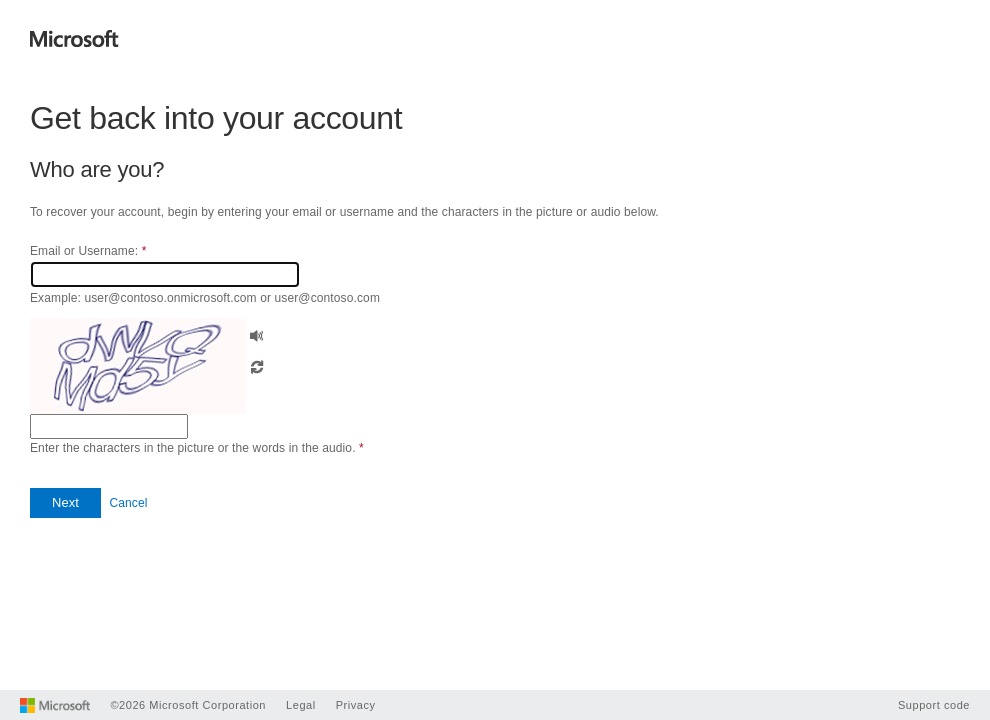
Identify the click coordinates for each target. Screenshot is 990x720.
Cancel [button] (128, 503)
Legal (301, 705)
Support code (934, 705)
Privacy (356, 705)
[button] (257, 333)
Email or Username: (88, 251)
